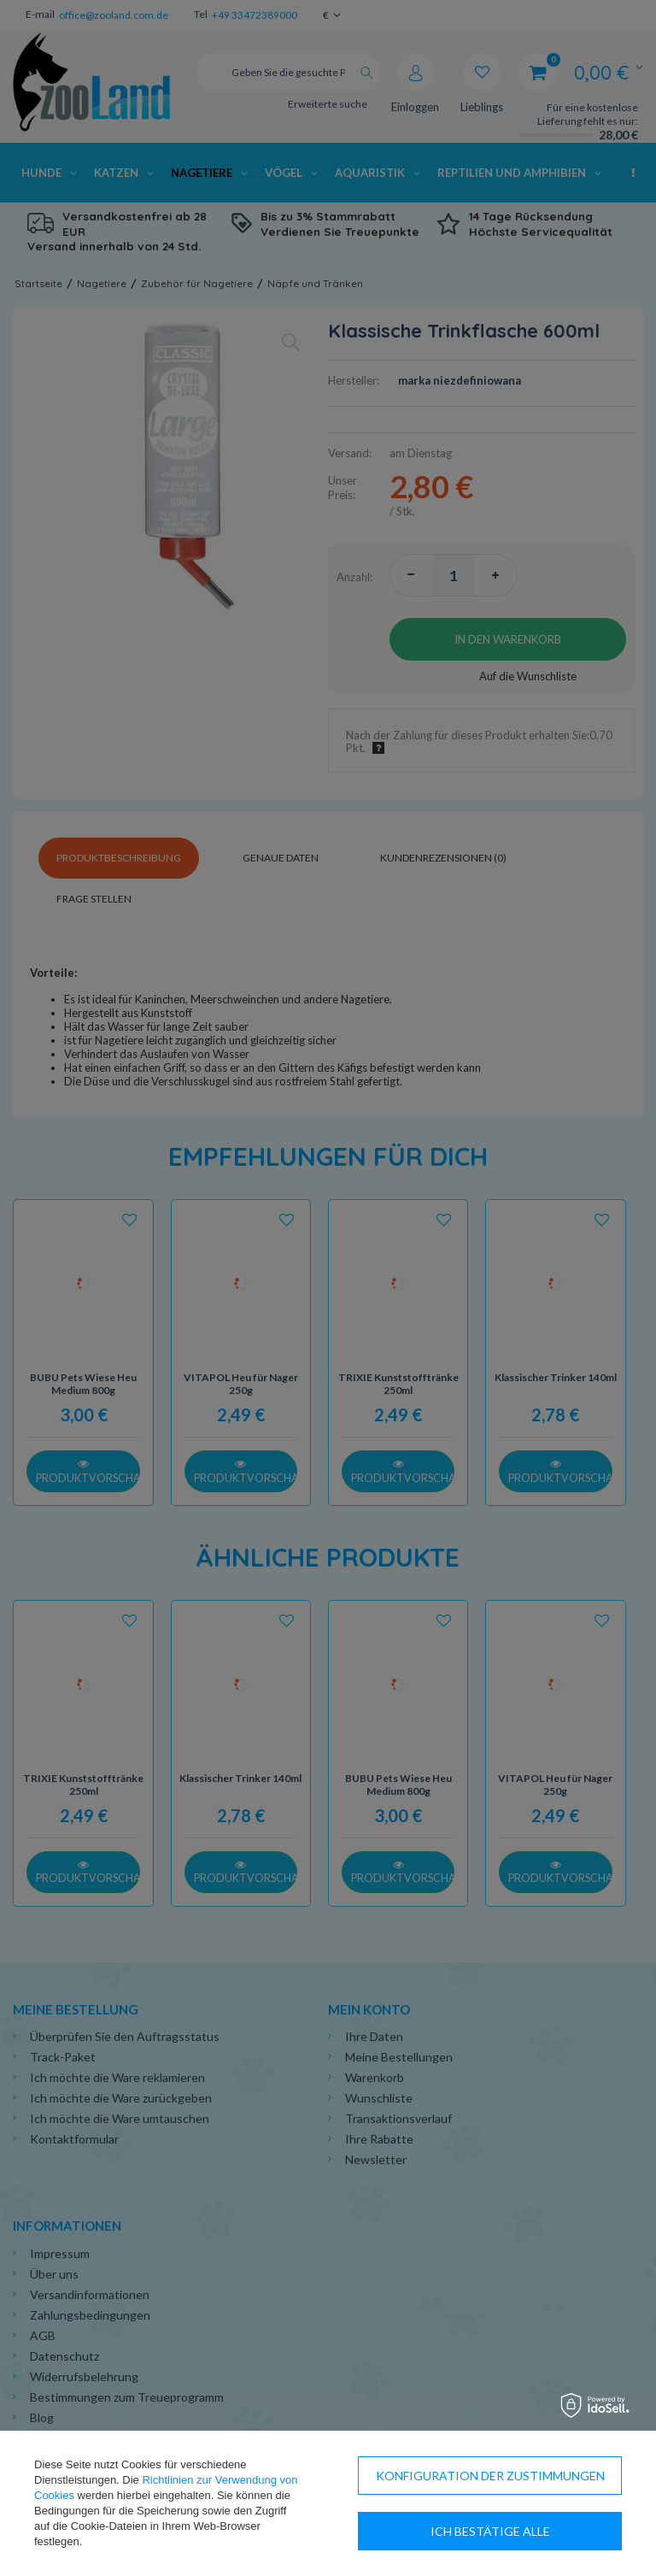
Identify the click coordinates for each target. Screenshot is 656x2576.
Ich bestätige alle (490, 2531)
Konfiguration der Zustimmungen (490, 2475)
